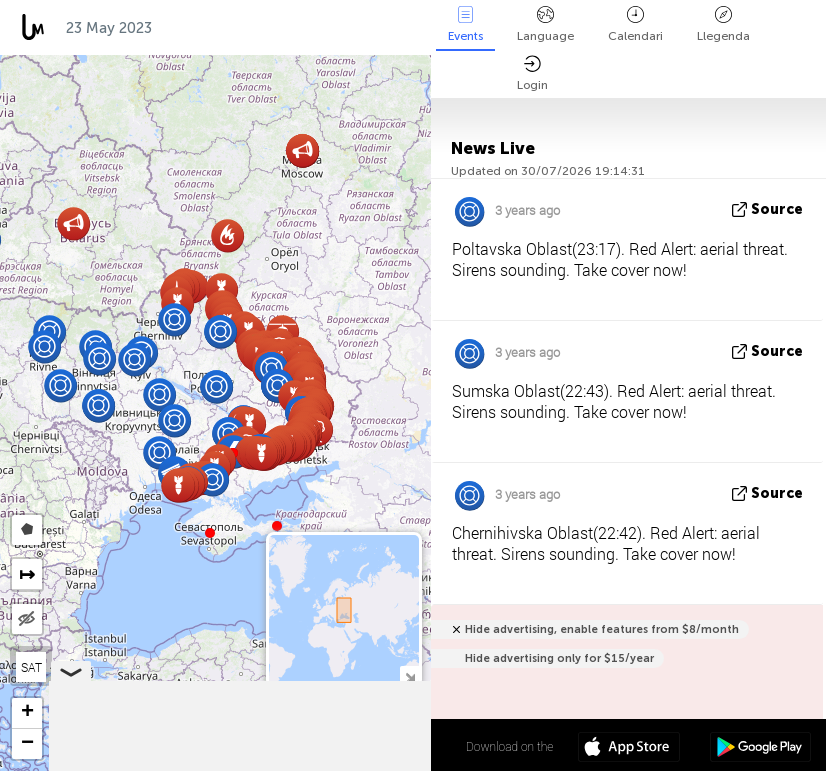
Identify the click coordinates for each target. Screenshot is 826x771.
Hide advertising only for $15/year (559, 658)
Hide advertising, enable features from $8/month (602, 629)
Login (532, 73)
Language (545, 24)
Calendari (635, 24)
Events (465, 24)
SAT (31, 667)
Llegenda (723, 24)
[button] (277, 526)
